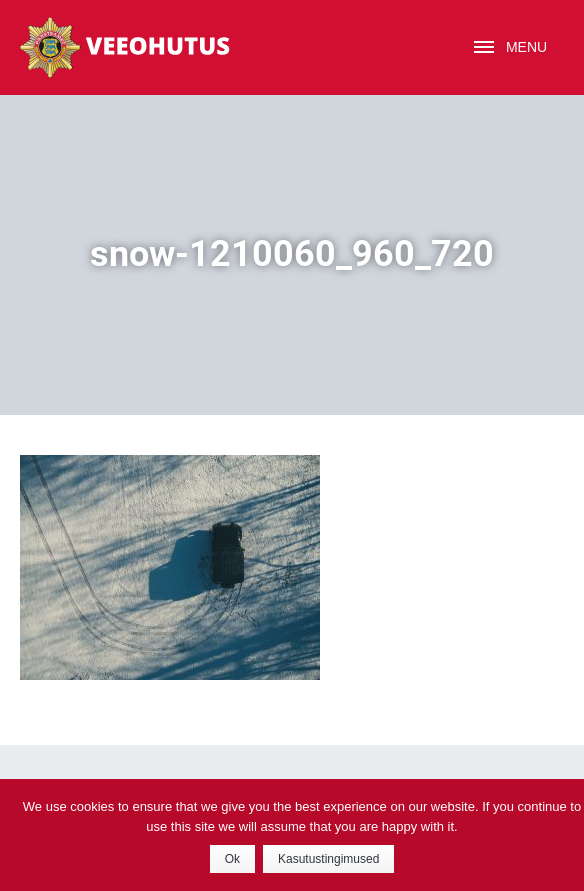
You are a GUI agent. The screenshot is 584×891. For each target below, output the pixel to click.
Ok (232, 859)
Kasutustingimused (328, 859)
